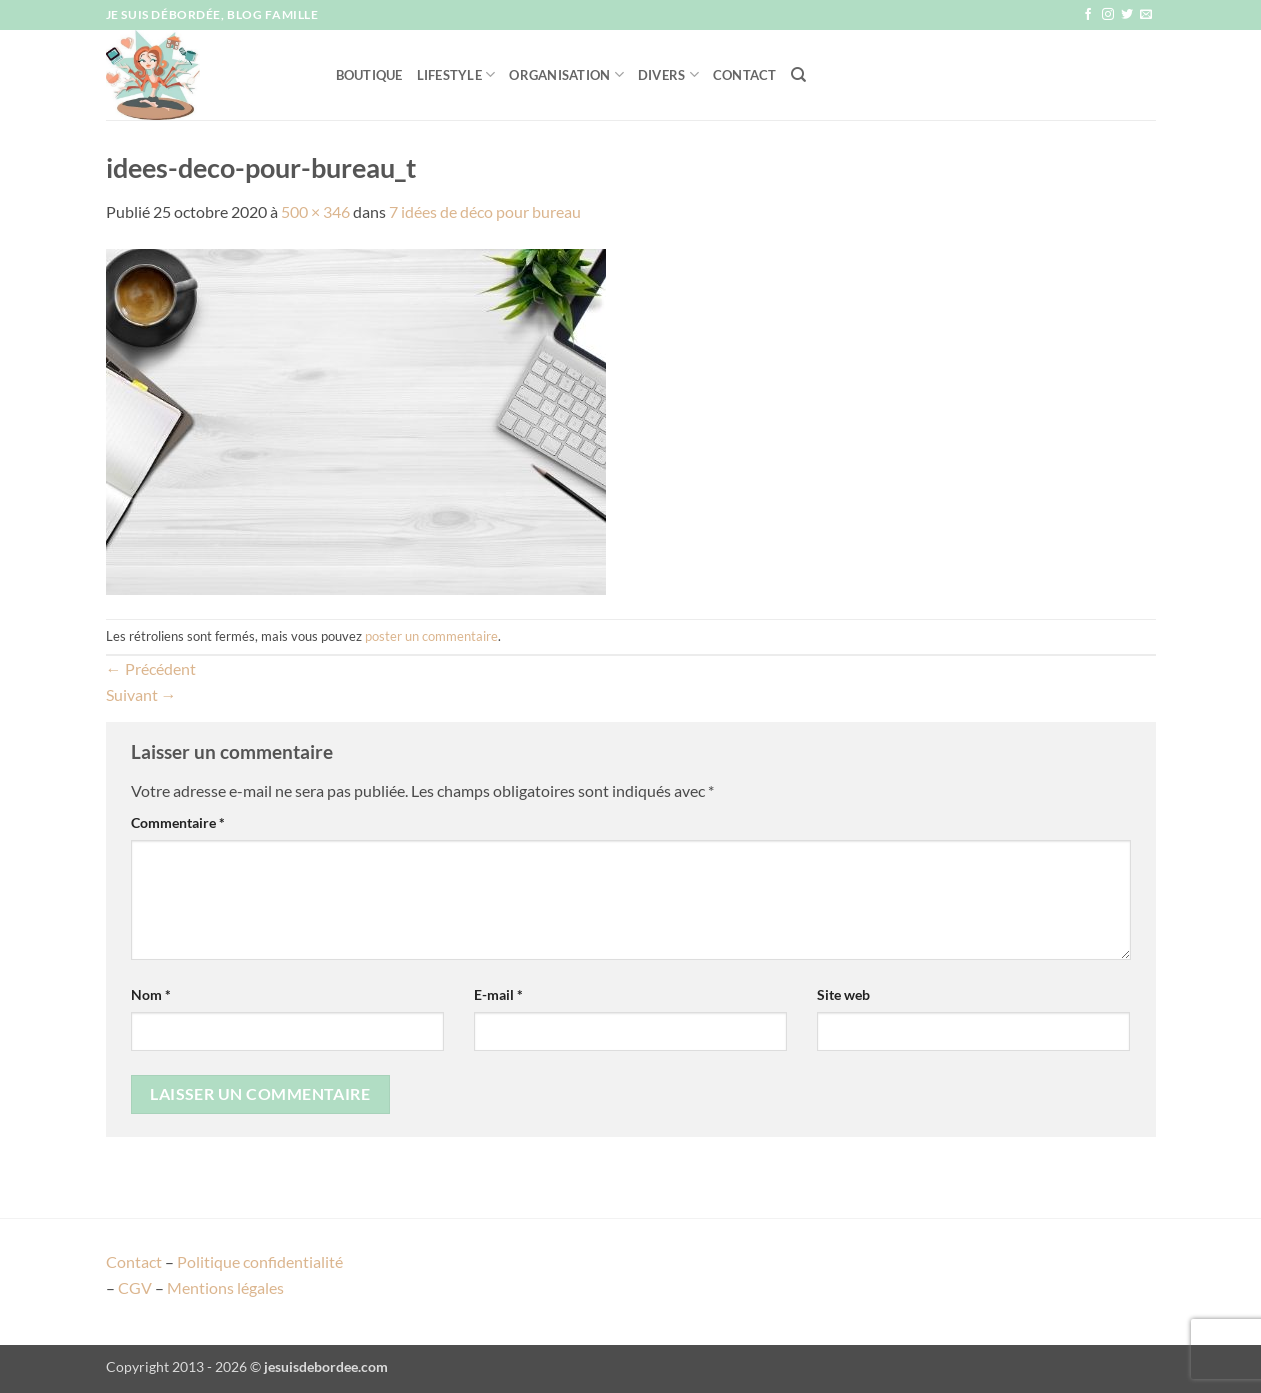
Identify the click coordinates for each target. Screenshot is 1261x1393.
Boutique (369, 75)
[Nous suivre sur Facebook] (1088, 15)
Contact (745, 75)
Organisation (566, 74)
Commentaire (178, 822)
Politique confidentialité (260, 1261)
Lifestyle (456, 74)
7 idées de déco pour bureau (485, 211)
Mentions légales (225, 1287)
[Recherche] (798, 75)
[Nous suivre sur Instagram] (1108, 15)
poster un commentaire (431, 636)
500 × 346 (315, 211)
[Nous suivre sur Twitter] (1127, 15)
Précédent (151, 668)
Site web (843, 994)
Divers (668, 74)
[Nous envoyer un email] (1146, 15)
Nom (151, 994)
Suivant (141, 694)
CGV (135, 1287)
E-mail (498, 994)
